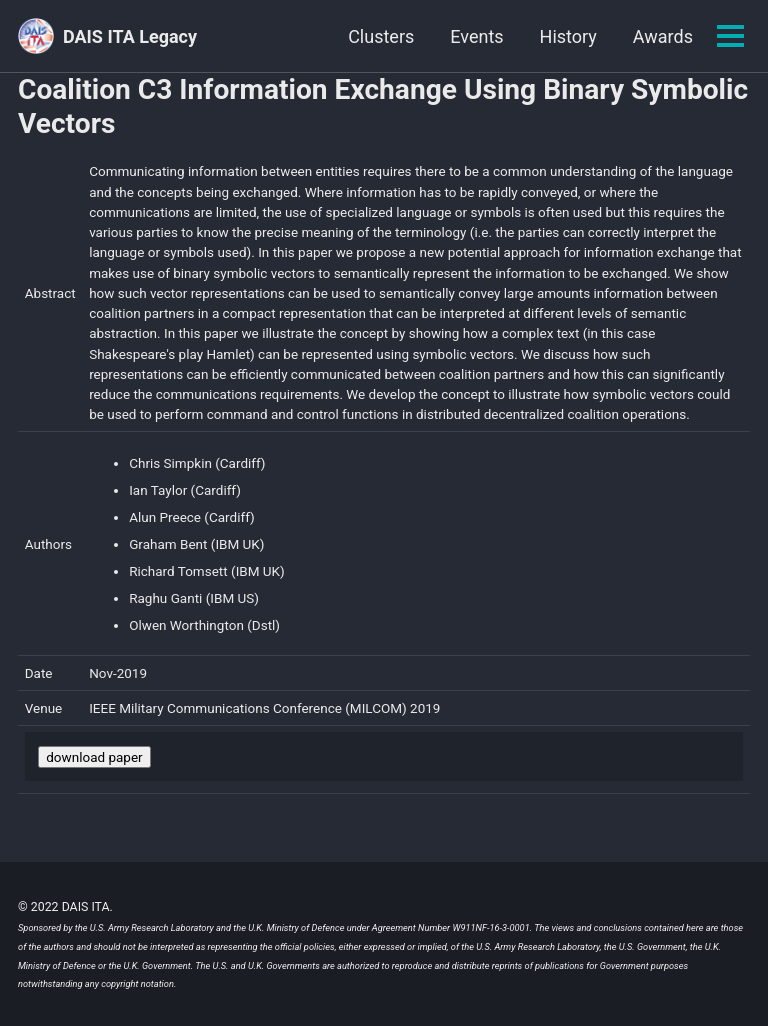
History (568, 36)
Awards (663, 36)
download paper (94, 757)
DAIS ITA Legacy (130, 36)
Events (476, 36)
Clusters (381, 36)
